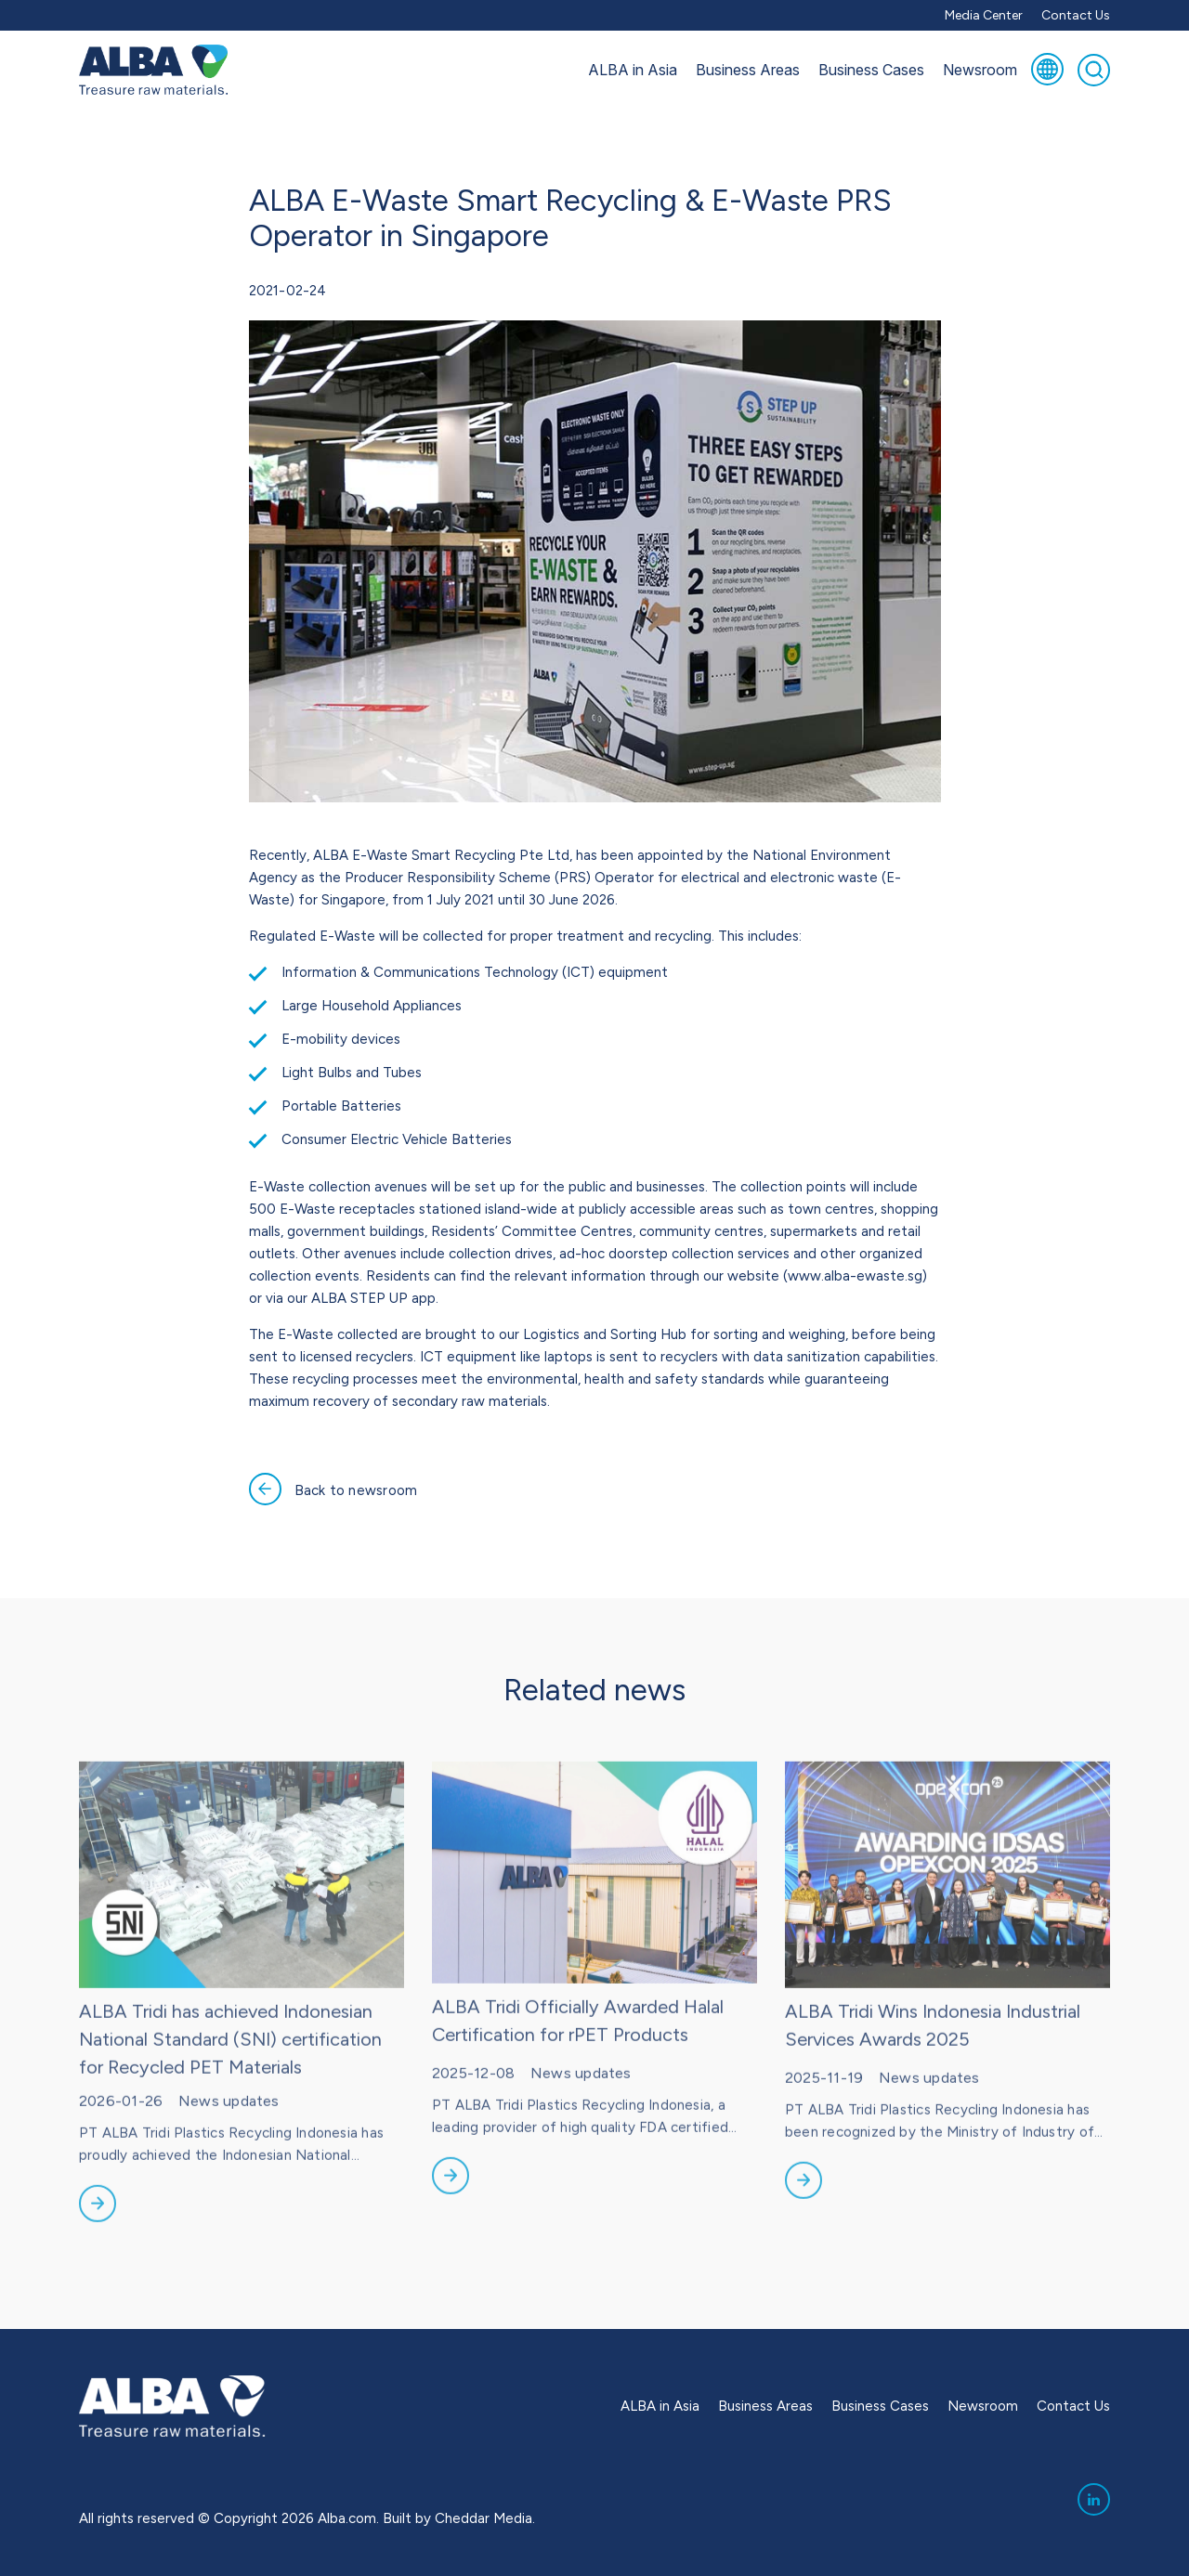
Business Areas (748, 69)
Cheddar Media (483, 2518)
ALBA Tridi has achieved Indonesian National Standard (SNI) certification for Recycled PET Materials (230, 2075)
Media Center (984, 15)
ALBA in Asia (632, 69)
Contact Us (1075, 15)
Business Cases (871, 69)
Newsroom (980, 69)
